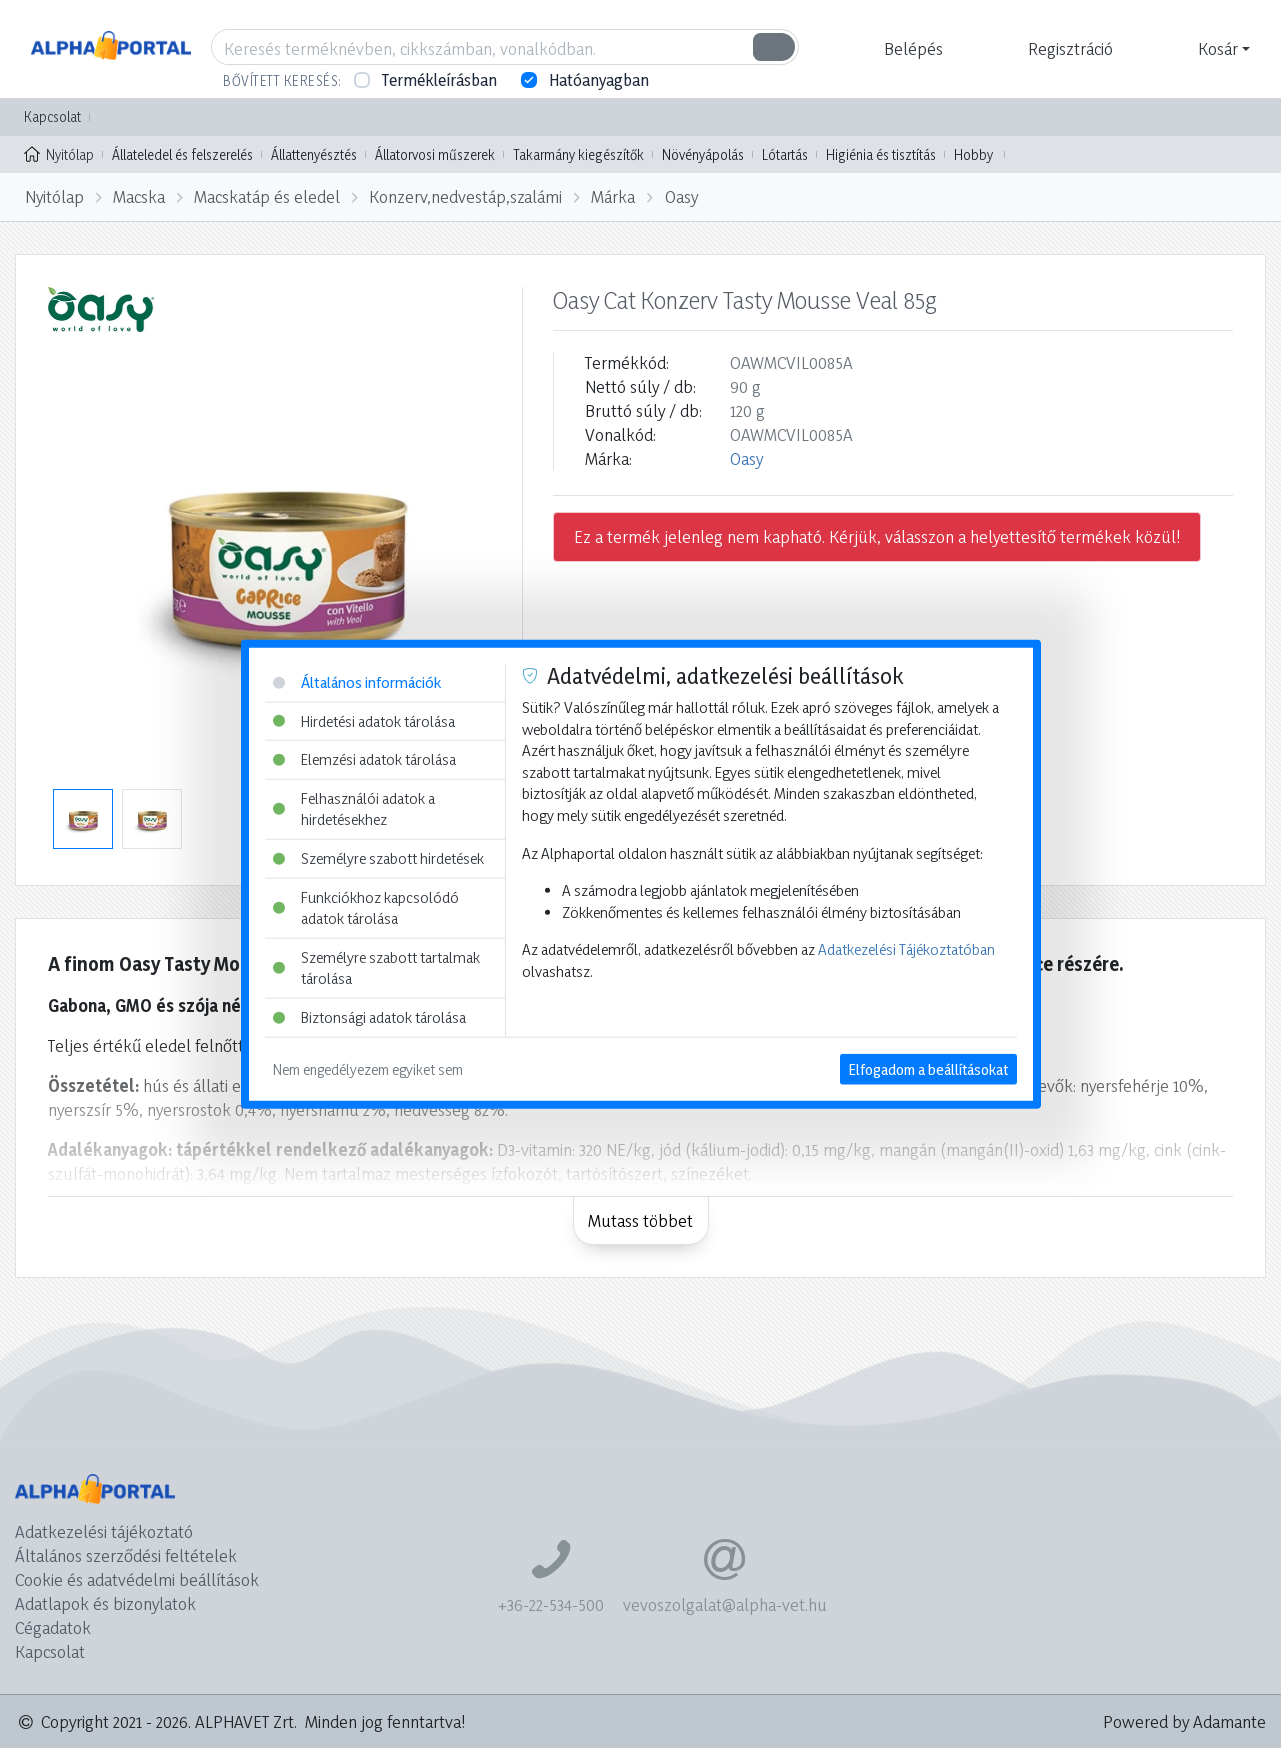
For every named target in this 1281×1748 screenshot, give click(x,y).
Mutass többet (640, 1220)
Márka (613, 196)
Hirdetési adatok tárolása (364, 720)
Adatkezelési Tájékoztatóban (906, 949)
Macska (139, 196)
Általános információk (357, 682)
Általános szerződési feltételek (126, 1555)
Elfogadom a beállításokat (928, 1068)
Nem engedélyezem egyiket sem (368, 1068)
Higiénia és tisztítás (881, 154)
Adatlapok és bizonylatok (105, 1603)
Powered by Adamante (1184, 1721)
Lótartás (785, 154)
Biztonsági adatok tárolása (369, 1017)
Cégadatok (53, 1627)
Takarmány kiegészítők (578, 154)
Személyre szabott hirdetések (378, 858)
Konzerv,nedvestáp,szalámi (465, 196)
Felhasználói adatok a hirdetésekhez (354, 808)
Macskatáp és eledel (267, 196)
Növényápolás (703, 154)
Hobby (973, 154)
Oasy (681, 196)
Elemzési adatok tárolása (364, 759)
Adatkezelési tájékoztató (104, 1531)
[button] (911, 49)
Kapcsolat (52, 116)
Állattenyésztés (314, 154)
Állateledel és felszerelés (182, 154)
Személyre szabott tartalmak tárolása (376, 968)
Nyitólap (59, 153)
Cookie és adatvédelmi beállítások (137, 1579)
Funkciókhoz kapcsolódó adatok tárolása (366, 907)
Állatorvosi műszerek (435, 154)
